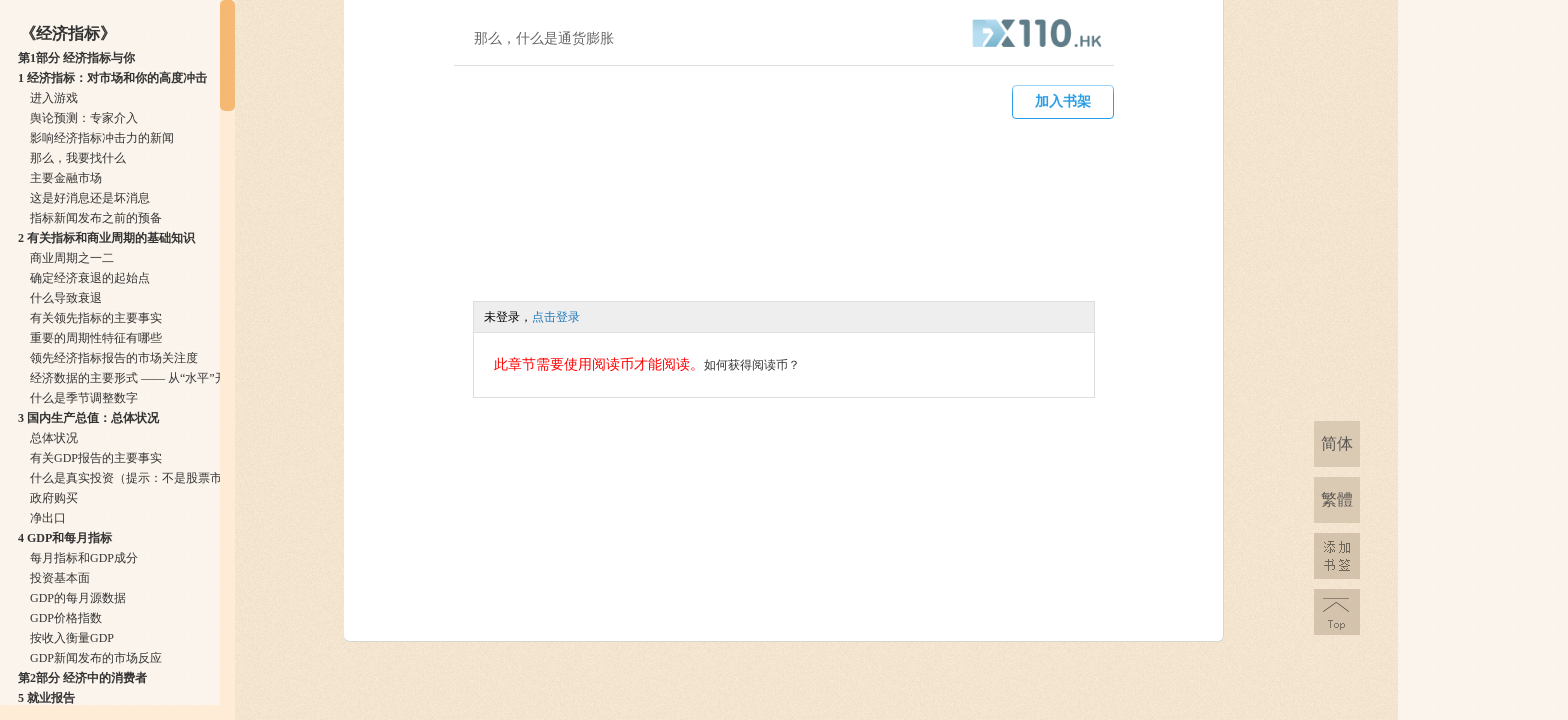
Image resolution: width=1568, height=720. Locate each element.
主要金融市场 (66, 178)
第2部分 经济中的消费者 (82, 678)
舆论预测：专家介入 (84, 118)
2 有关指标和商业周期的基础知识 (106, 238)
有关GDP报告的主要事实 (96, 458)
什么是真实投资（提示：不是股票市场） (138, 478)
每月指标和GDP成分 (84, 558)
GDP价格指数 (66, 618)
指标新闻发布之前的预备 (96, 218)
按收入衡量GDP (72, 638)
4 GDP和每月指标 (65, 538)
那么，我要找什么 (78, 158)
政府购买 (54, 498)
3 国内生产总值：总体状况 (88, 418)
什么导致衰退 (66, 298)
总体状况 (54, 438)
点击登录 (556, 317)
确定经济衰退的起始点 (90, 278)
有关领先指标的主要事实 (96, 318)
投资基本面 (60, 578)
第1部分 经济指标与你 (76, 58)
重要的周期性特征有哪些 (96, 338)
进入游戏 (54, 98)
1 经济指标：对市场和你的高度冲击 (112, 78)
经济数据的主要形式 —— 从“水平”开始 (134, 378)
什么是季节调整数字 (84, 398)
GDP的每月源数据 (78, 598)
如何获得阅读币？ (752, 365)
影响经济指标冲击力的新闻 (102, 138)
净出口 (48, 518)
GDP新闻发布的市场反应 (96, 658)
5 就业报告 (46, 698)
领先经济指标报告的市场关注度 (114, 358)
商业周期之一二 (72, 258)
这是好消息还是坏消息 (90, 198)
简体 (1337, 443)
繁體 (1337, 499)
